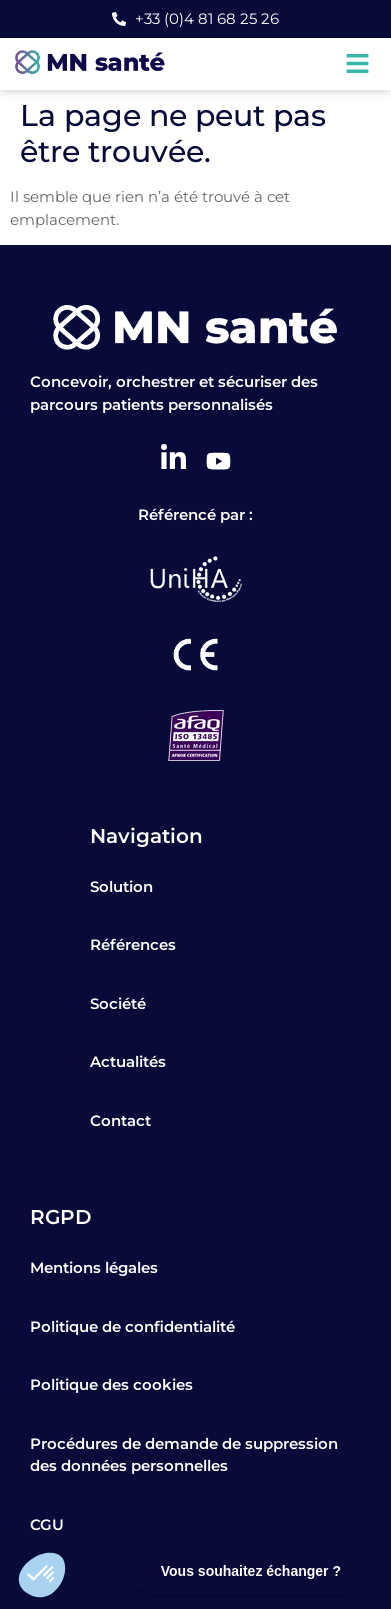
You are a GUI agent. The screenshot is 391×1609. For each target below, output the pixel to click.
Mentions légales (94, 1267)
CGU (47, 1524)
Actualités (128, 1061)
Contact (120, 1120)
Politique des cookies (111, 1384)
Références (133, 944)
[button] (42, 1575)
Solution (121, 886)
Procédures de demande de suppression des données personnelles (184, 1455)
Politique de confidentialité (132, 1326)
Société (118, 1003)
